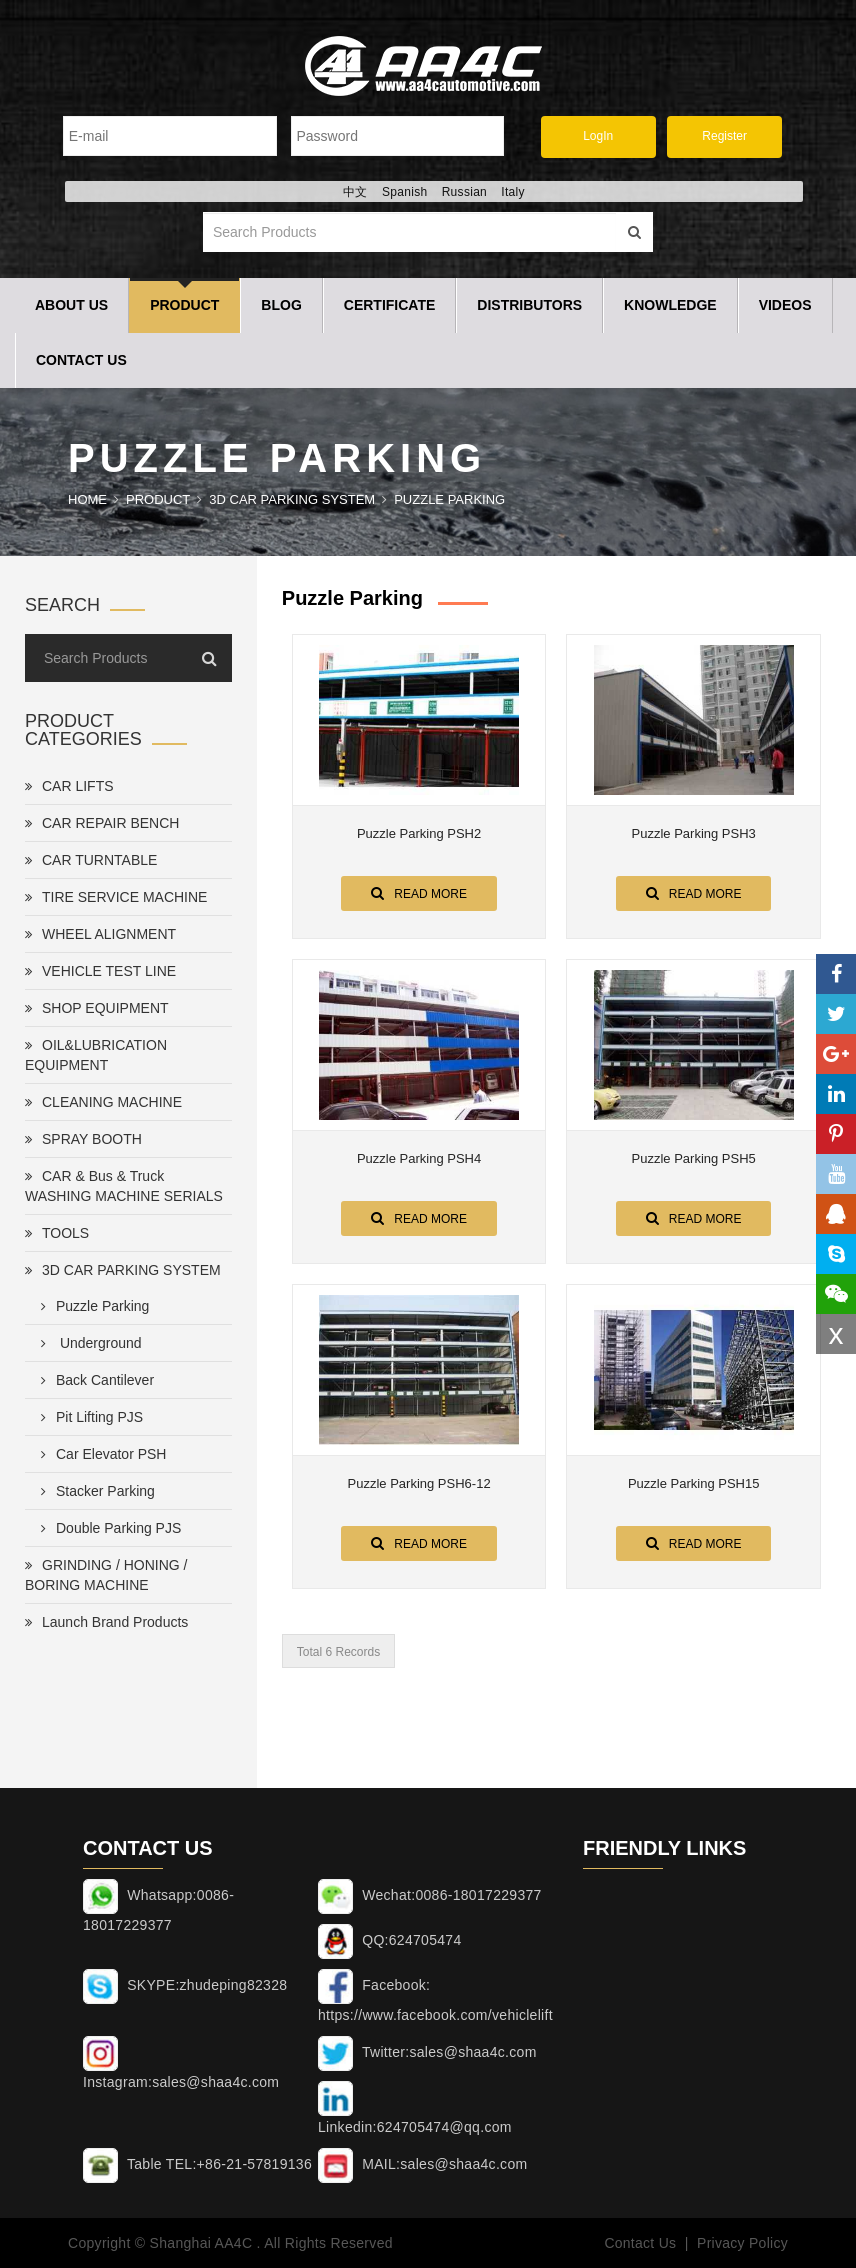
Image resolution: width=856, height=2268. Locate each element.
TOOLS (57, 1233)
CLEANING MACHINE (103, 1102)
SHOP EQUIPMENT (97, 1008)
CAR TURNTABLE (91, 860)
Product (184, 305)
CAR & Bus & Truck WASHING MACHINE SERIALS (124, 1186)
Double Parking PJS (107, 1528)
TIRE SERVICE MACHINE (116, 897)
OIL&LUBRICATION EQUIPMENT (96, 1055)
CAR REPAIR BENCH (102, 823)
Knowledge (670, 305)
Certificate (390, 305)
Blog (281, 305)
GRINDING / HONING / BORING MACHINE (106, 1575)
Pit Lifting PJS (88, 1417)
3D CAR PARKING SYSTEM (292, 499)
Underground (87, 1343)
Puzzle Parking (449, 499)
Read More (419, 893)
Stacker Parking (94, 1491)
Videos (785, 305)
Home (87, 499)
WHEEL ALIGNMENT (100, 934)
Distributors (529, 305)
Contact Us (81, 360)
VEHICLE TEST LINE (100, 971)
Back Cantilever (93, 1380)
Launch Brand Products (106, 1622)
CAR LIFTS (69, 786)
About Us (71, 305)
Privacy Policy (742, 2243)
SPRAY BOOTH (83, 1139)
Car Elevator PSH (99, 1454)
